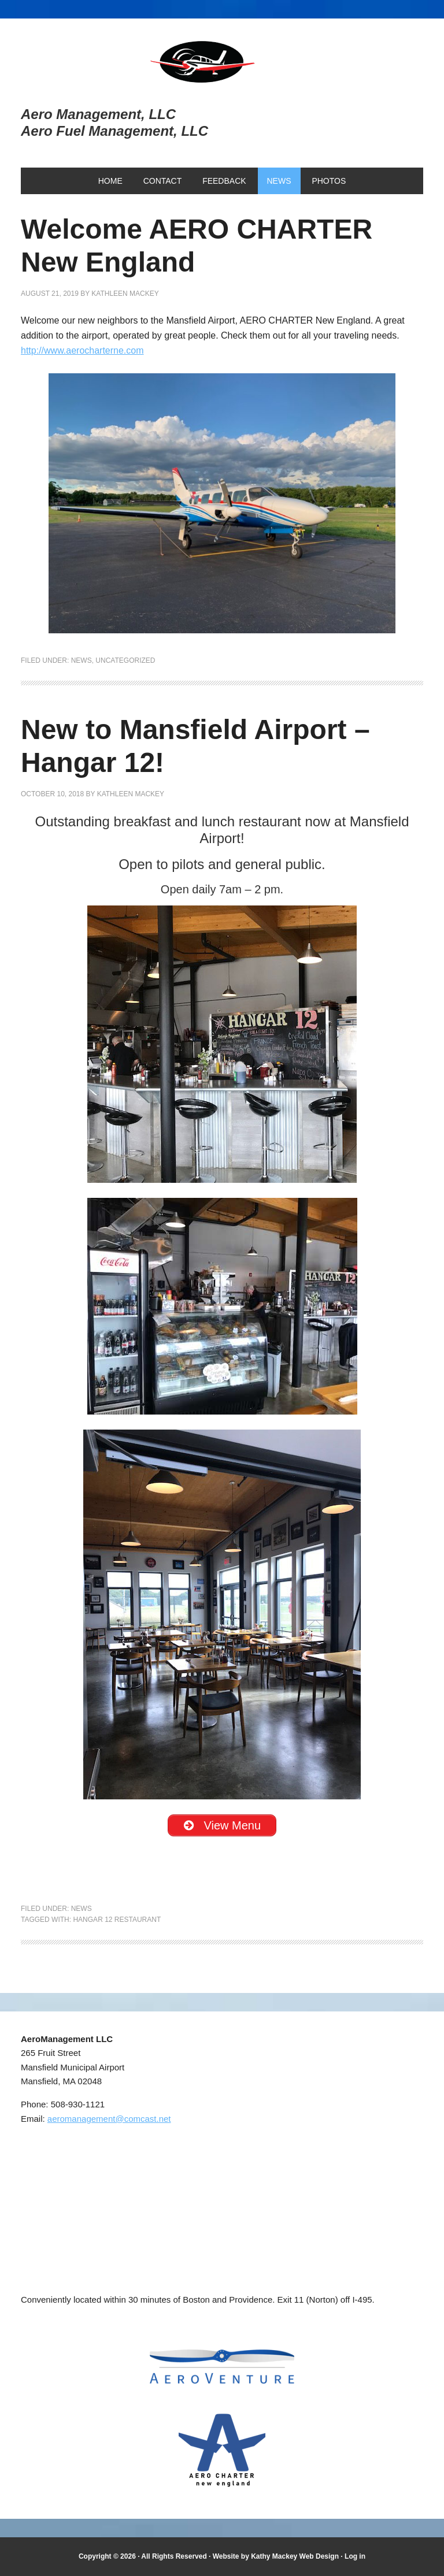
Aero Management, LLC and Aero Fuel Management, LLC (222, 62)
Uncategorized (125, 660)
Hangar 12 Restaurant (117, 1920)
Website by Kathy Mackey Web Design (276, 2556)
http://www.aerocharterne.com (82, 350)
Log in (355, 2556)
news (81, 660)
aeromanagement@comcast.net (109, 2119)
